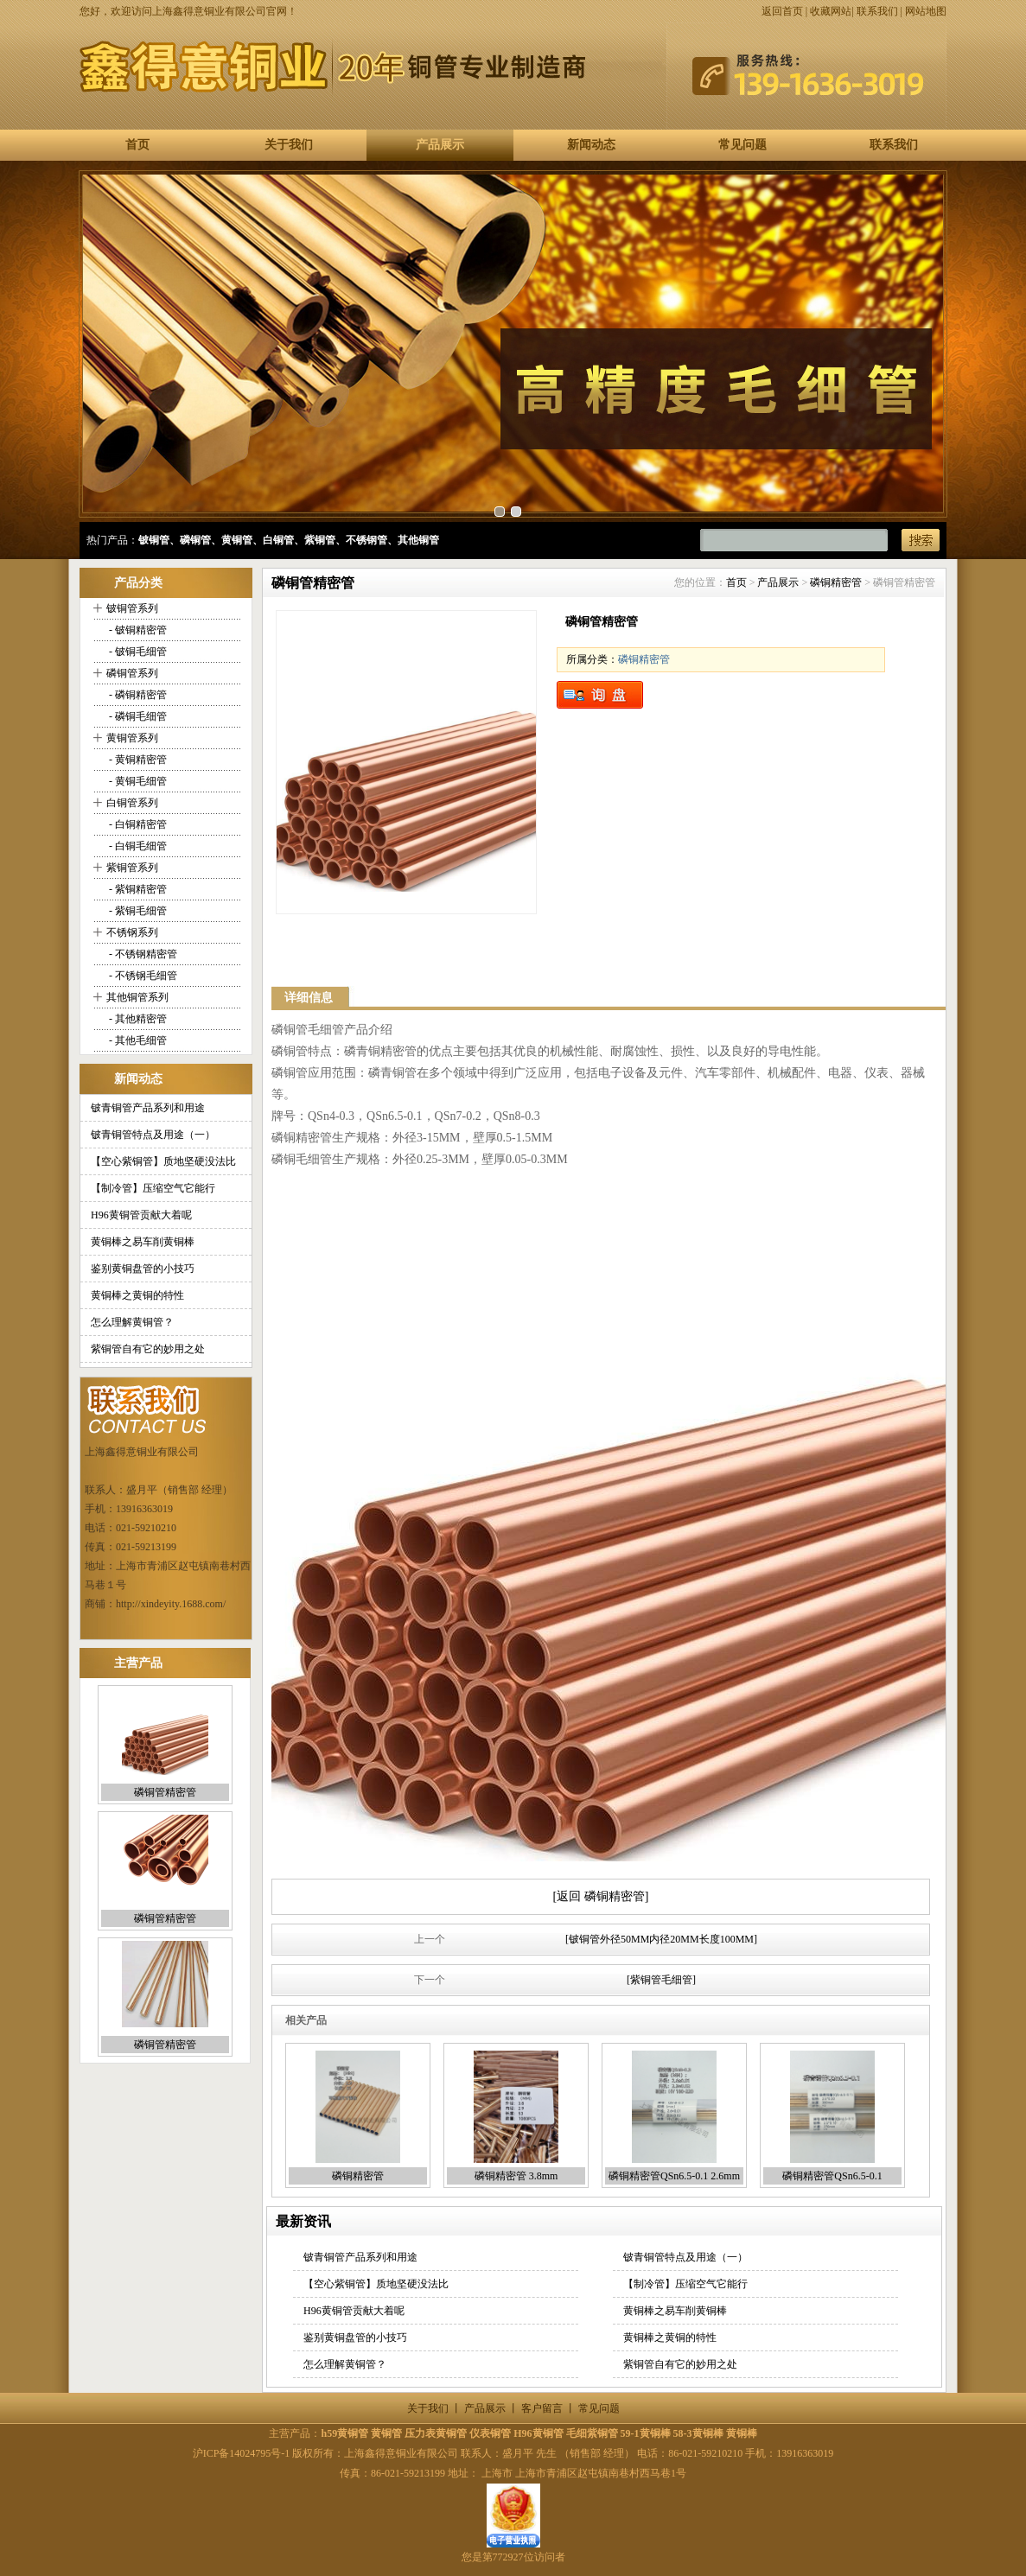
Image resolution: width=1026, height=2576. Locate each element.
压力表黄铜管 (436, 2433)
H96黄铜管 (538, 2433)
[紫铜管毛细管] (661, 1980)
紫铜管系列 (132, 868)
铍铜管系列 (132, 608)
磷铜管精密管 (165, 1792)
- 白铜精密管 (136, 824)
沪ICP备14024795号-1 (241, 2453)
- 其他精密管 (136, 1019)
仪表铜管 (490, 2433)
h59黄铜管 (344, 2433)
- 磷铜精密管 (136, 695)
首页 (137, 144)
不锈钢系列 (132, 932)
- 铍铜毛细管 (136, 652)
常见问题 (742, 144)
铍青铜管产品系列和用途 (148, 1108)
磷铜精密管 (836, 582)
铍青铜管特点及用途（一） (153, 1135)
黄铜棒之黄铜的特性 (137, 1295)
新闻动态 (591, 144)
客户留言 (542, 2408)
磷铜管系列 (132, 673)
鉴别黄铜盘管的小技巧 (142, 1269)
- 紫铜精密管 (136, 889)
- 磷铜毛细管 (136, 716)
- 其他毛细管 (136, 1040)
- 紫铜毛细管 (136, 911)
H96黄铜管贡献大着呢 (141, 1215)
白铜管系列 (132, 803)
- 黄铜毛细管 (136, 781)
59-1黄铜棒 (646, 2433)
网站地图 (925, 11)
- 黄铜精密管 (136, 760)
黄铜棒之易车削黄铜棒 (142, 1242)
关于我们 (288, 144)
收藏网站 (830, 11)
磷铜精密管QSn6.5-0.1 (832, 2176)
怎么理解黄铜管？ (132, 1322)
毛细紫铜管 (592, 2433)
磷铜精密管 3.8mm (516, 2176)
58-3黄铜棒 (698, 2433)
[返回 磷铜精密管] (601, 1896)
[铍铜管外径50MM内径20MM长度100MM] (661, 1939)
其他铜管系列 (137, 997)
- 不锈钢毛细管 (141, 976)
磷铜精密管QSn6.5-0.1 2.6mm (674, 2176)
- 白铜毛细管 (136, 846)
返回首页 (782, 11)
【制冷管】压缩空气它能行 (153, 1188)
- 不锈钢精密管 (141, 954)
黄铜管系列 (132, 738)
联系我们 (877, 11)
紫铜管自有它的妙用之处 (148, 1349)
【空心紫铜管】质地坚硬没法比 (163, 1161)
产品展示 (440, 144)
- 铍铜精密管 (136, 630)
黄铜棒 (741, 2433)
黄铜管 (386, 2433)
